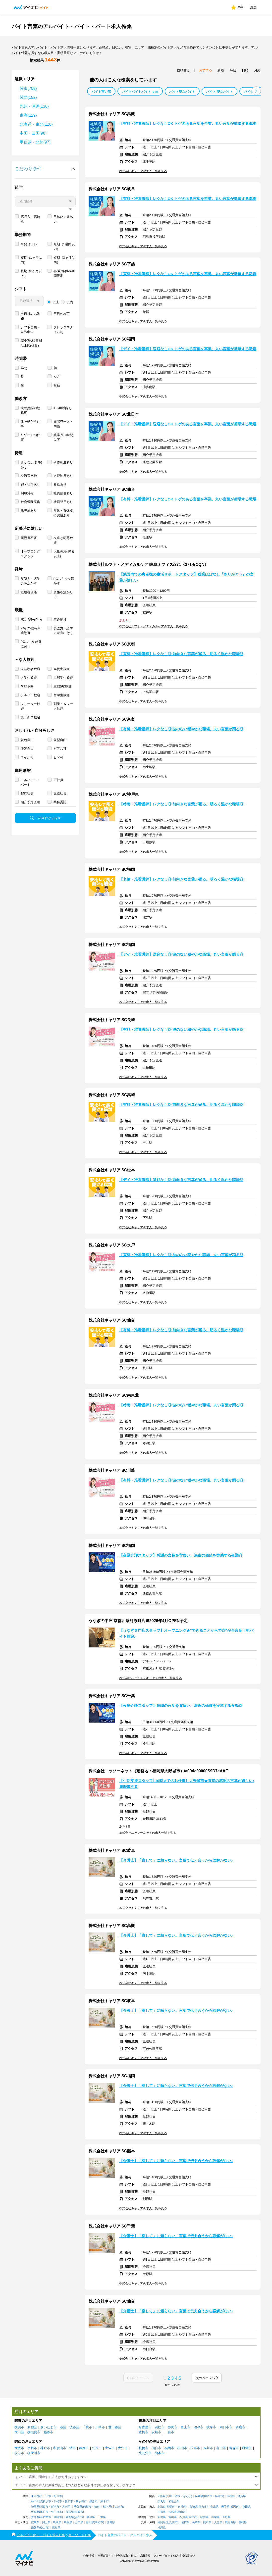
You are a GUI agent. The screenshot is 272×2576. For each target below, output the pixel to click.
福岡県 (162, 2522)
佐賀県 (185, 2522)
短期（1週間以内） (64, 264)
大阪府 (162, 2496)
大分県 (218, 2522)
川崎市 (100, 2427)
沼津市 (198, 2427)
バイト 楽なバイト (219, 92)
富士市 (185, 2427)
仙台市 (156, 2448)
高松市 (99, 2522)
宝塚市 (110, 2448)
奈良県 (162, 2501)
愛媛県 (35, 2527)
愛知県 (35, 2517)
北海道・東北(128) (36, 124)
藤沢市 (69, 2501)
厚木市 (104, 2501)
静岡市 (172, 2427)
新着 (221, 70)
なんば (187, 2496)
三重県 (102, 2517)
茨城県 (35, 2512)
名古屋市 (145, 2427)
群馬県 (70, 2512)
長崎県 (196, 2522)
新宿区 (32, 2427)
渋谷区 (74, 2427)
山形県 (162, 2512)
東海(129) (28, 115)
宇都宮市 (117, 2506)
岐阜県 (91, 2517)
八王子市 (45, 2496)
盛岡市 (234, 2506)
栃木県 (107, 2506)
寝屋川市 (33, 2453)
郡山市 (221, 2448)
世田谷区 (114, 2427)
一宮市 (169, 2432)
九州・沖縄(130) (34, 106)
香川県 (90, 2522)
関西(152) (28, 97)
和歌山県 (173, 2501)
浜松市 (159, 2427)
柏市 (97, 2506)
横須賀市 (33, 2432)
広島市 (195, 2448)
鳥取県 (57, 2522)
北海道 (162, 2506)
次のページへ (207, 2378)
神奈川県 (36, 2501)
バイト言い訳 (101, 92)
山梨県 (215, 2517)
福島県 (172, 2512)
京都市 (32, 2448)
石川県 (183, 2517)
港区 (63, 2427)
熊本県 (207, 2522)
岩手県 (225, 2506)
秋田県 (246, 2506)
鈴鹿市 (240, 2427)
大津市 (123, 2448)
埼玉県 (35, 2506)
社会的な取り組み (125, 2555)
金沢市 (192, 2517)
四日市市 (225, 2427)
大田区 (19, 2432)
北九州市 (145, 2453)
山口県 (79, 2522)
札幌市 (143, 2448)
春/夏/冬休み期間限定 (64, 291)
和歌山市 (59, 2448)
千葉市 (87, 2427)
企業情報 (88, 2555)
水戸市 (44, 2512)
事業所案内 (104, 2555)
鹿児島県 (230, 2522)
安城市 (156, 2432)
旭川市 (208, 2448)
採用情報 (144, 2555)
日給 (245, 70)
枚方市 (19, 2453)
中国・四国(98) (33, 133)
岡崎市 (58, 2517)
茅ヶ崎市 (81, 2501)
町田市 (58, 2496)
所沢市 (55, 2506)
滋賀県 (242, 2496)
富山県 (172, 2517)
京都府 (231, 2496)
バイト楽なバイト (182, 92)
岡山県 (46, 2522)
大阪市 (19, 2448)
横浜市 (19, 2427)
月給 (257, 70)
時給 (233, 70)
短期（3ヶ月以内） (64, 278)
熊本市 (159, 2453)
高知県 (56, 2527)
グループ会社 (162, 2555)
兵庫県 (199, 2496)
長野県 (226, 2517)
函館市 (247, 2448)
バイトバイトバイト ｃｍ (140, 92)
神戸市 (45, 2448)
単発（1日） (30, 262)
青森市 (234, 2448)
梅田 (169, 2496)
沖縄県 (162, 2527)
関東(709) (28, 88)
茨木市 (97, 2448)
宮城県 (193, 2506)
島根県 (68, 2522)
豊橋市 (143, 2432)
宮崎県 (243, 2522)
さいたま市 (48, 2427)
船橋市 (87, 2506)
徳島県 (111, 2522)
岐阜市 (211, 2427)
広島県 (35, 2522)
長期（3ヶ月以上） (31, 291)
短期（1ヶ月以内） (31, 278)
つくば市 (56, 2512)
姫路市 (84, 2448)
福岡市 (169, 2448)
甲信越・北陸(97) (35, 142)
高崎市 (79, 2512)
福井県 (204, 2517)
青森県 (214, 2506)
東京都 (35, 2496)
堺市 (72, 2448)
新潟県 (162, 2517)
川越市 (44, 2506)
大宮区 (66, 2506)
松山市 (182, 2448)
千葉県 (78, 2506)
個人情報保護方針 (184, 2555)
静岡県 (70, 2517)
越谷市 (48, 2432)
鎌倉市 (93, 2501)
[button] (256, 90)
